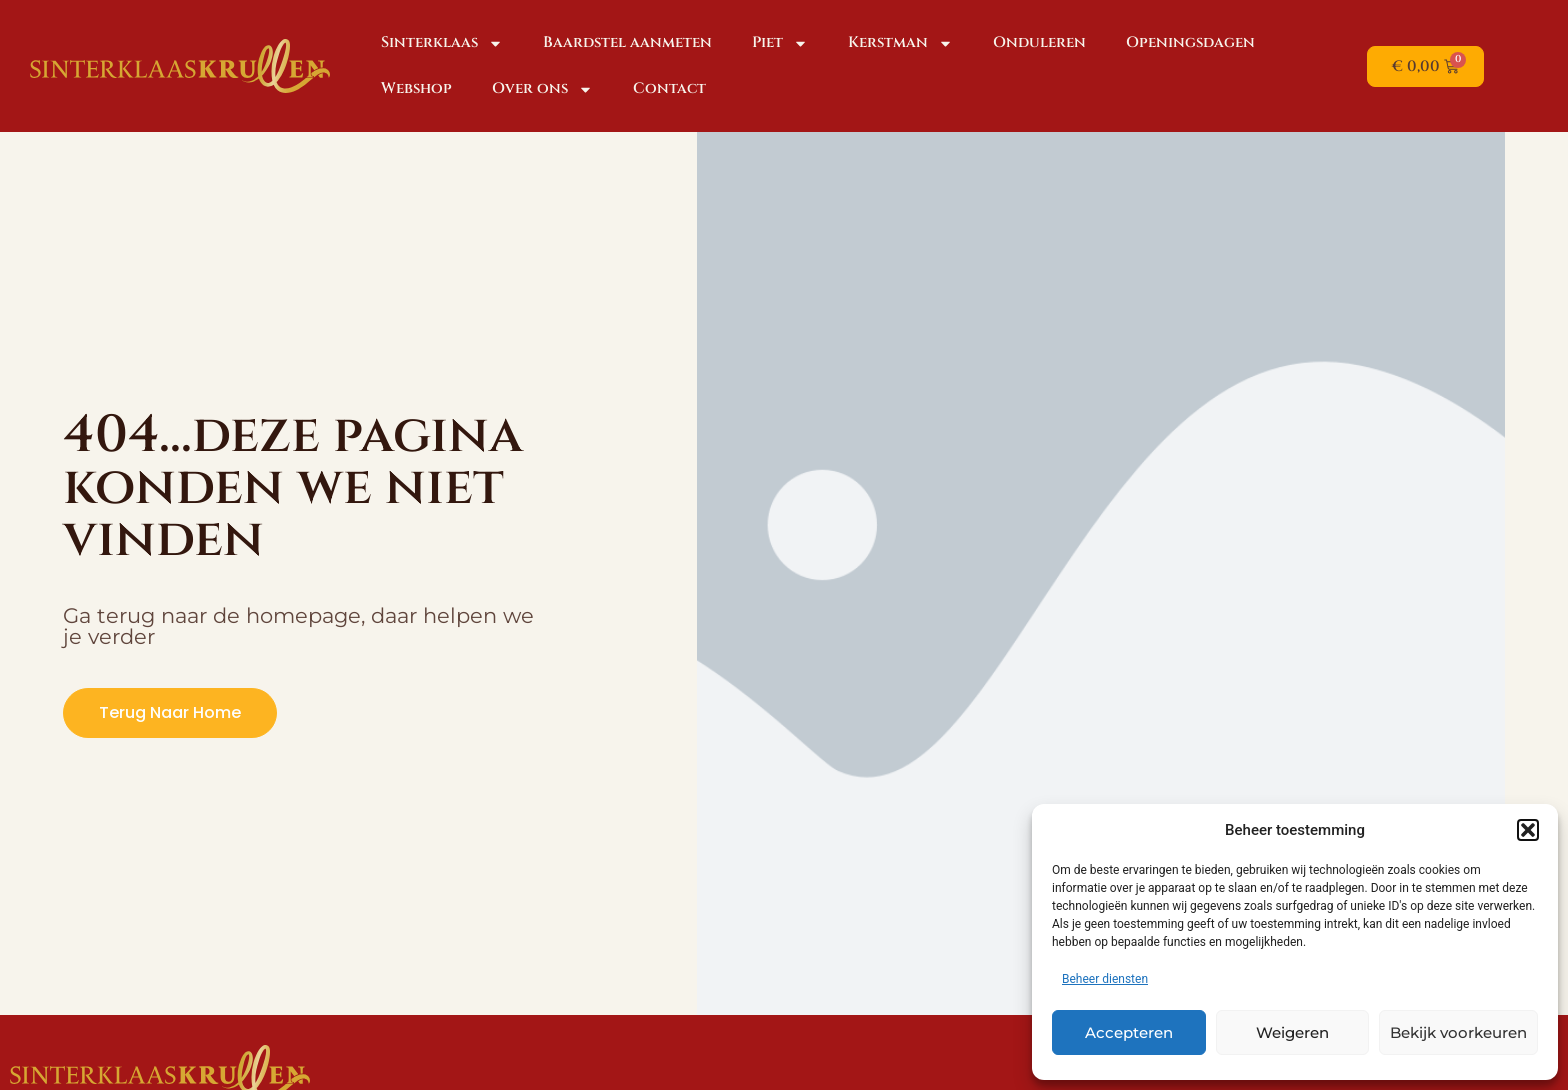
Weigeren (1292, 1032)
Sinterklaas (442, 43)
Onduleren (1039, 42)
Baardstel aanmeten (627, 42)
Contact (669, 88)
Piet (780, 43)
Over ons (542, 89)
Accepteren (1129, 1032)
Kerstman (900, 43)
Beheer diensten (1105, 979)
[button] (1528, 830)
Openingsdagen (1190, 42)
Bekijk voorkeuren (1458, 1032)
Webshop (416, 88)
